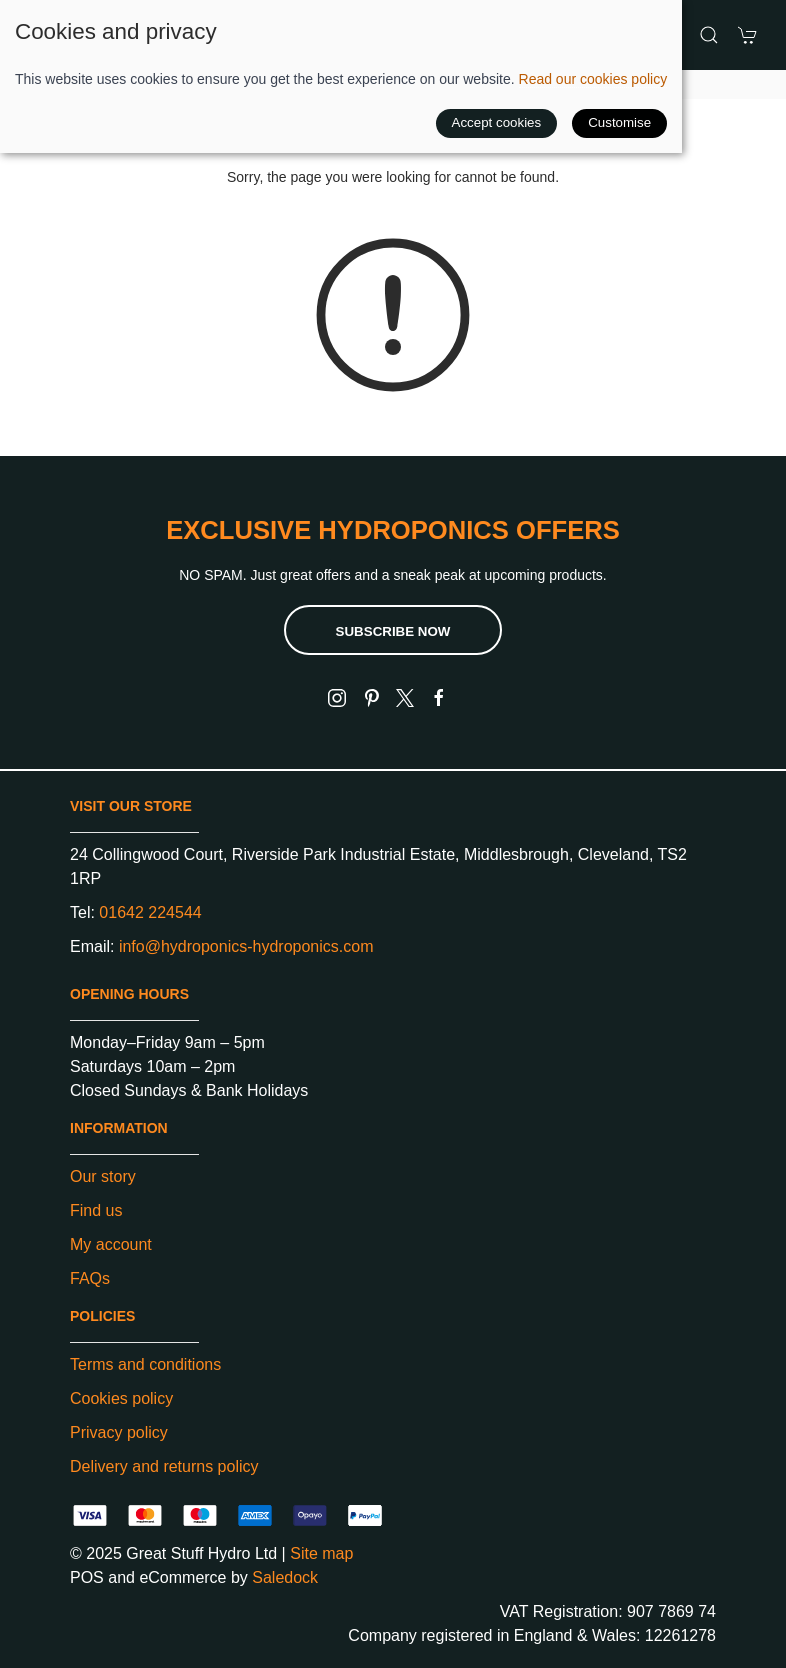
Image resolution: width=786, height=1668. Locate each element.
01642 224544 (150, 912)
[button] (709, 35)
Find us (96, 1210)
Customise (619, 122)
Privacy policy (119, 1432)
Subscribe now (393, 631)
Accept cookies (497, 122)
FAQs (90, 1278)
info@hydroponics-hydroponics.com (246, 946)
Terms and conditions (145, 1364)
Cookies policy (121, 1398)
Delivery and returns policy (164, 1466)
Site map (321, 1553)
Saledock (285, 1577)
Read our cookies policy (593, 79)
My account (111, 1244)
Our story (103, 1176)
